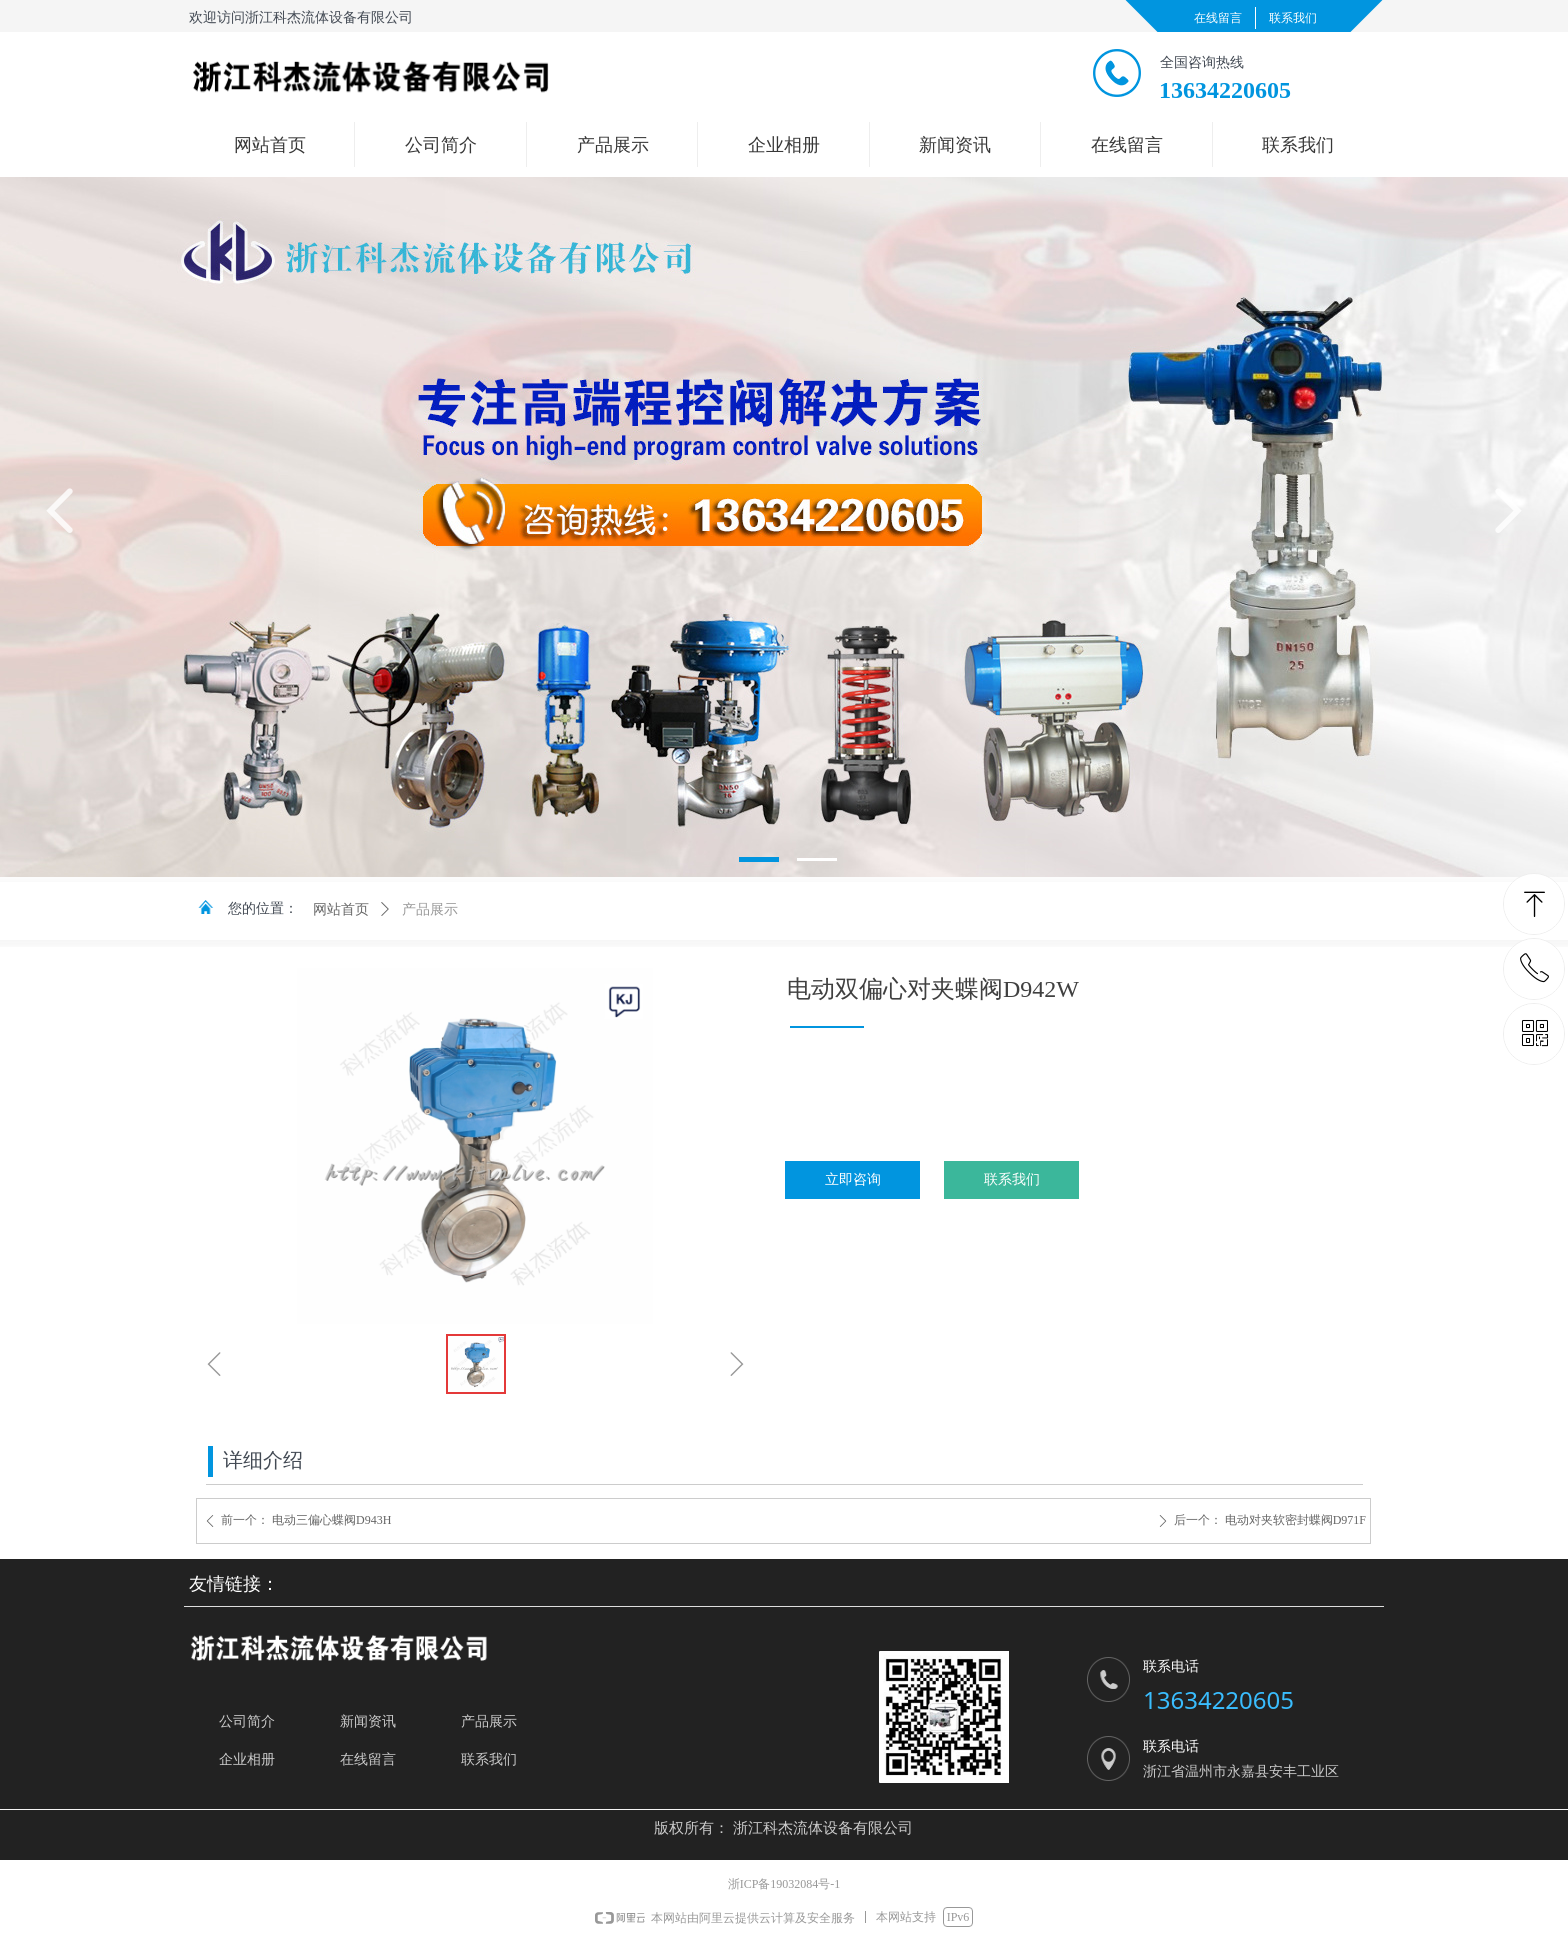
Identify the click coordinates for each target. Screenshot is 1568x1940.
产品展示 (430, 909)
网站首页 (341, 909)
